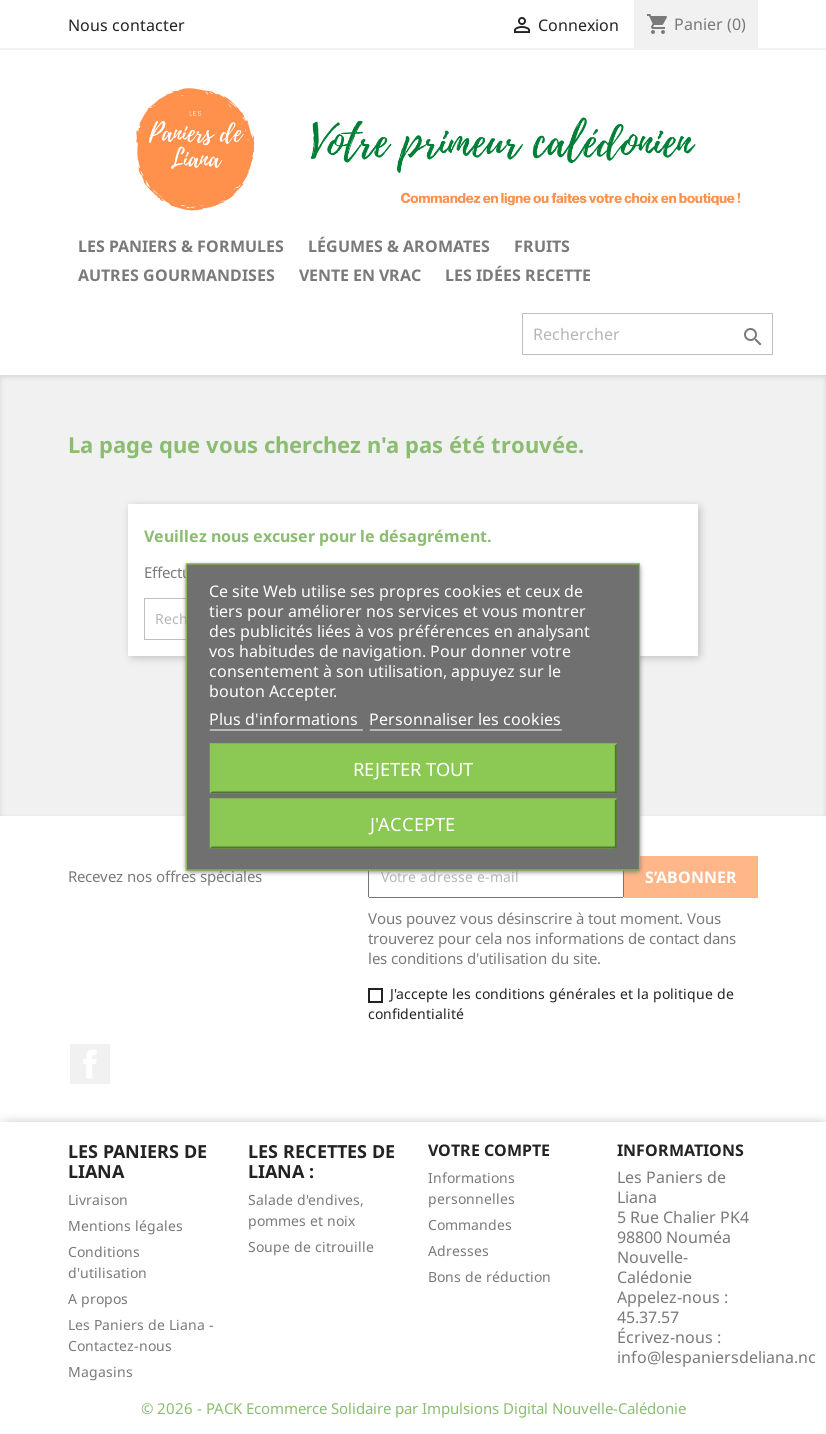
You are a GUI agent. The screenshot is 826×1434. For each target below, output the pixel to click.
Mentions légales (125, 1225)
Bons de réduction (489, 1276)
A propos (98, 1298)
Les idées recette (518, 275)
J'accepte (412, 823)
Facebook (90, 1064)
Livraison (98, 1199)
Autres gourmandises (176, 275)
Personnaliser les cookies (465, 719)
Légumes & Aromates (399, 246)
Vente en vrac (360, 275)
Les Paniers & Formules (181, 246)
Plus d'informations (285, 719)
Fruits (542, 246)
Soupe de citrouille (311, 1246)
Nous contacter (126, 25)
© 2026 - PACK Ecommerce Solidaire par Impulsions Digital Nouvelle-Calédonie (413, 1408)
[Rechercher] (647, 334)
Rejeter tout (413, 768)
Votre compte (489, 1150)
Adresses (458, 1250)
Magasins (100, 1371)
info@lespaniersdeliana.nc (716, 1357)
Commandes (470, 1224)
